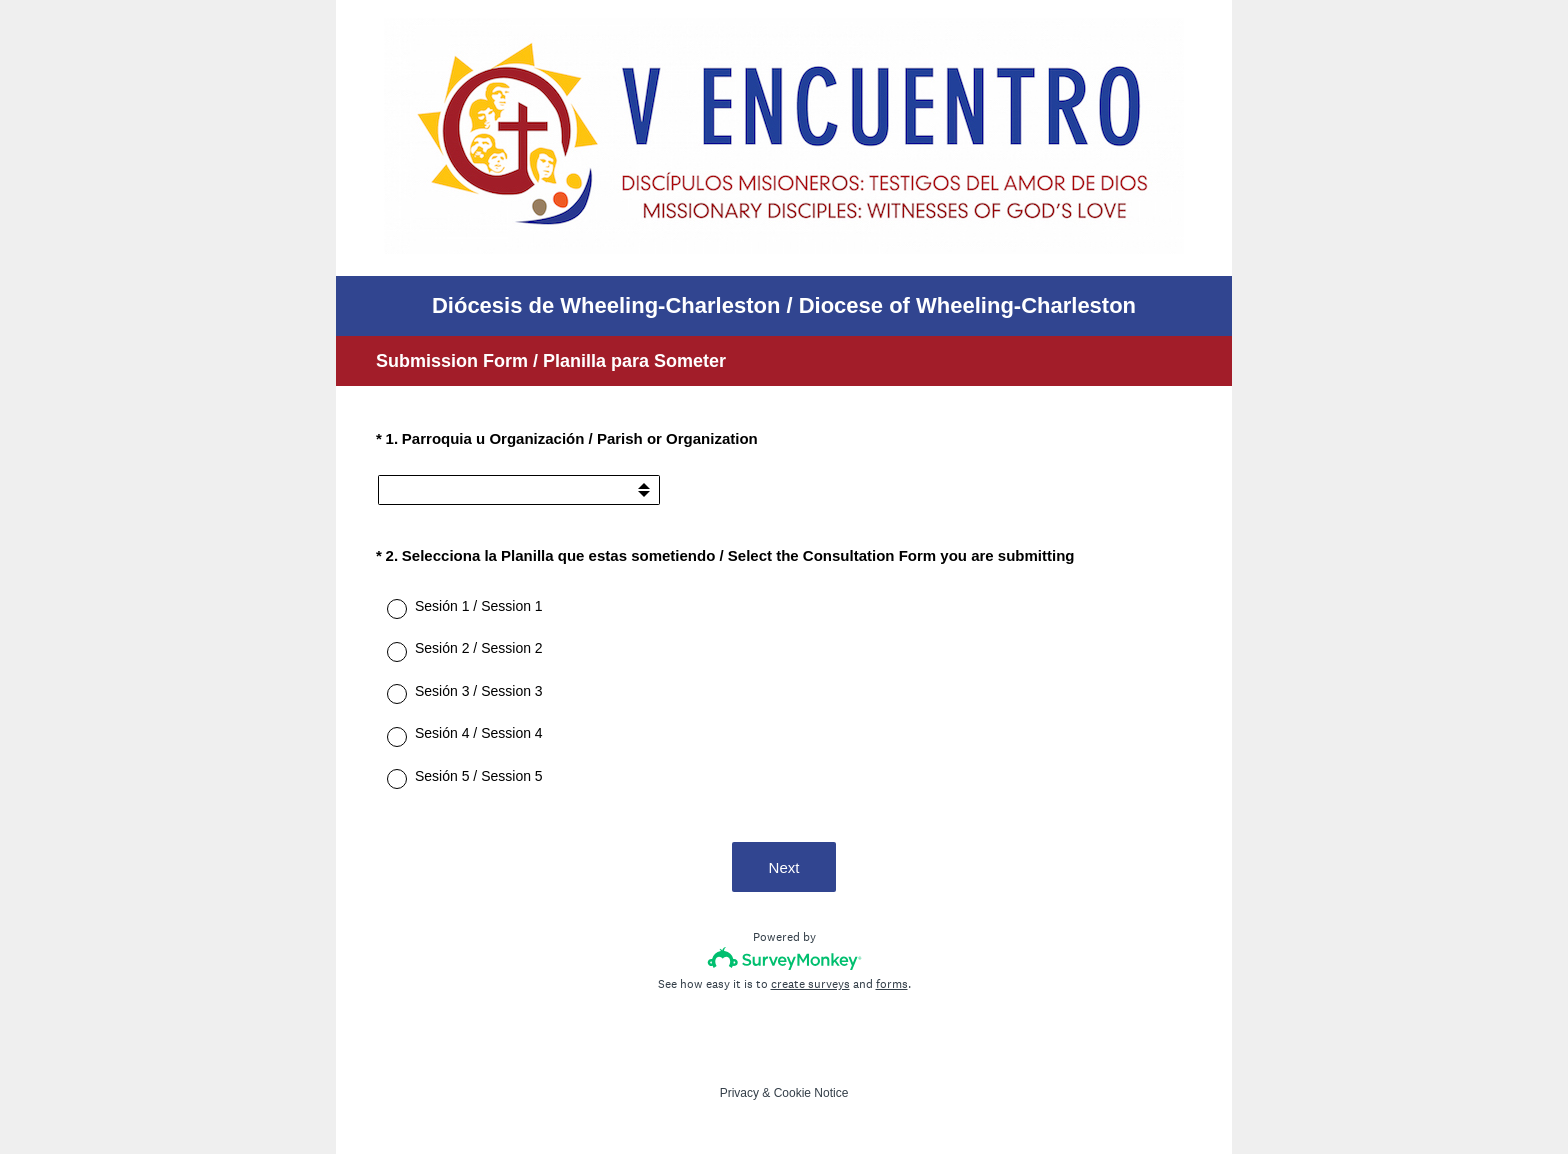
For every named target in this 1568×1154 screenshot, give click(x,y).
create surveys (810, 984)
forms (892, 984)
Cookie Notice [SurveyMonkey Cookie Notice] (811, 1093)
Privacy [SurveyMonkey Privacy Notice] (739, 1093)
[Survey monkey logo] (784, 958)
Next (784, 867)
